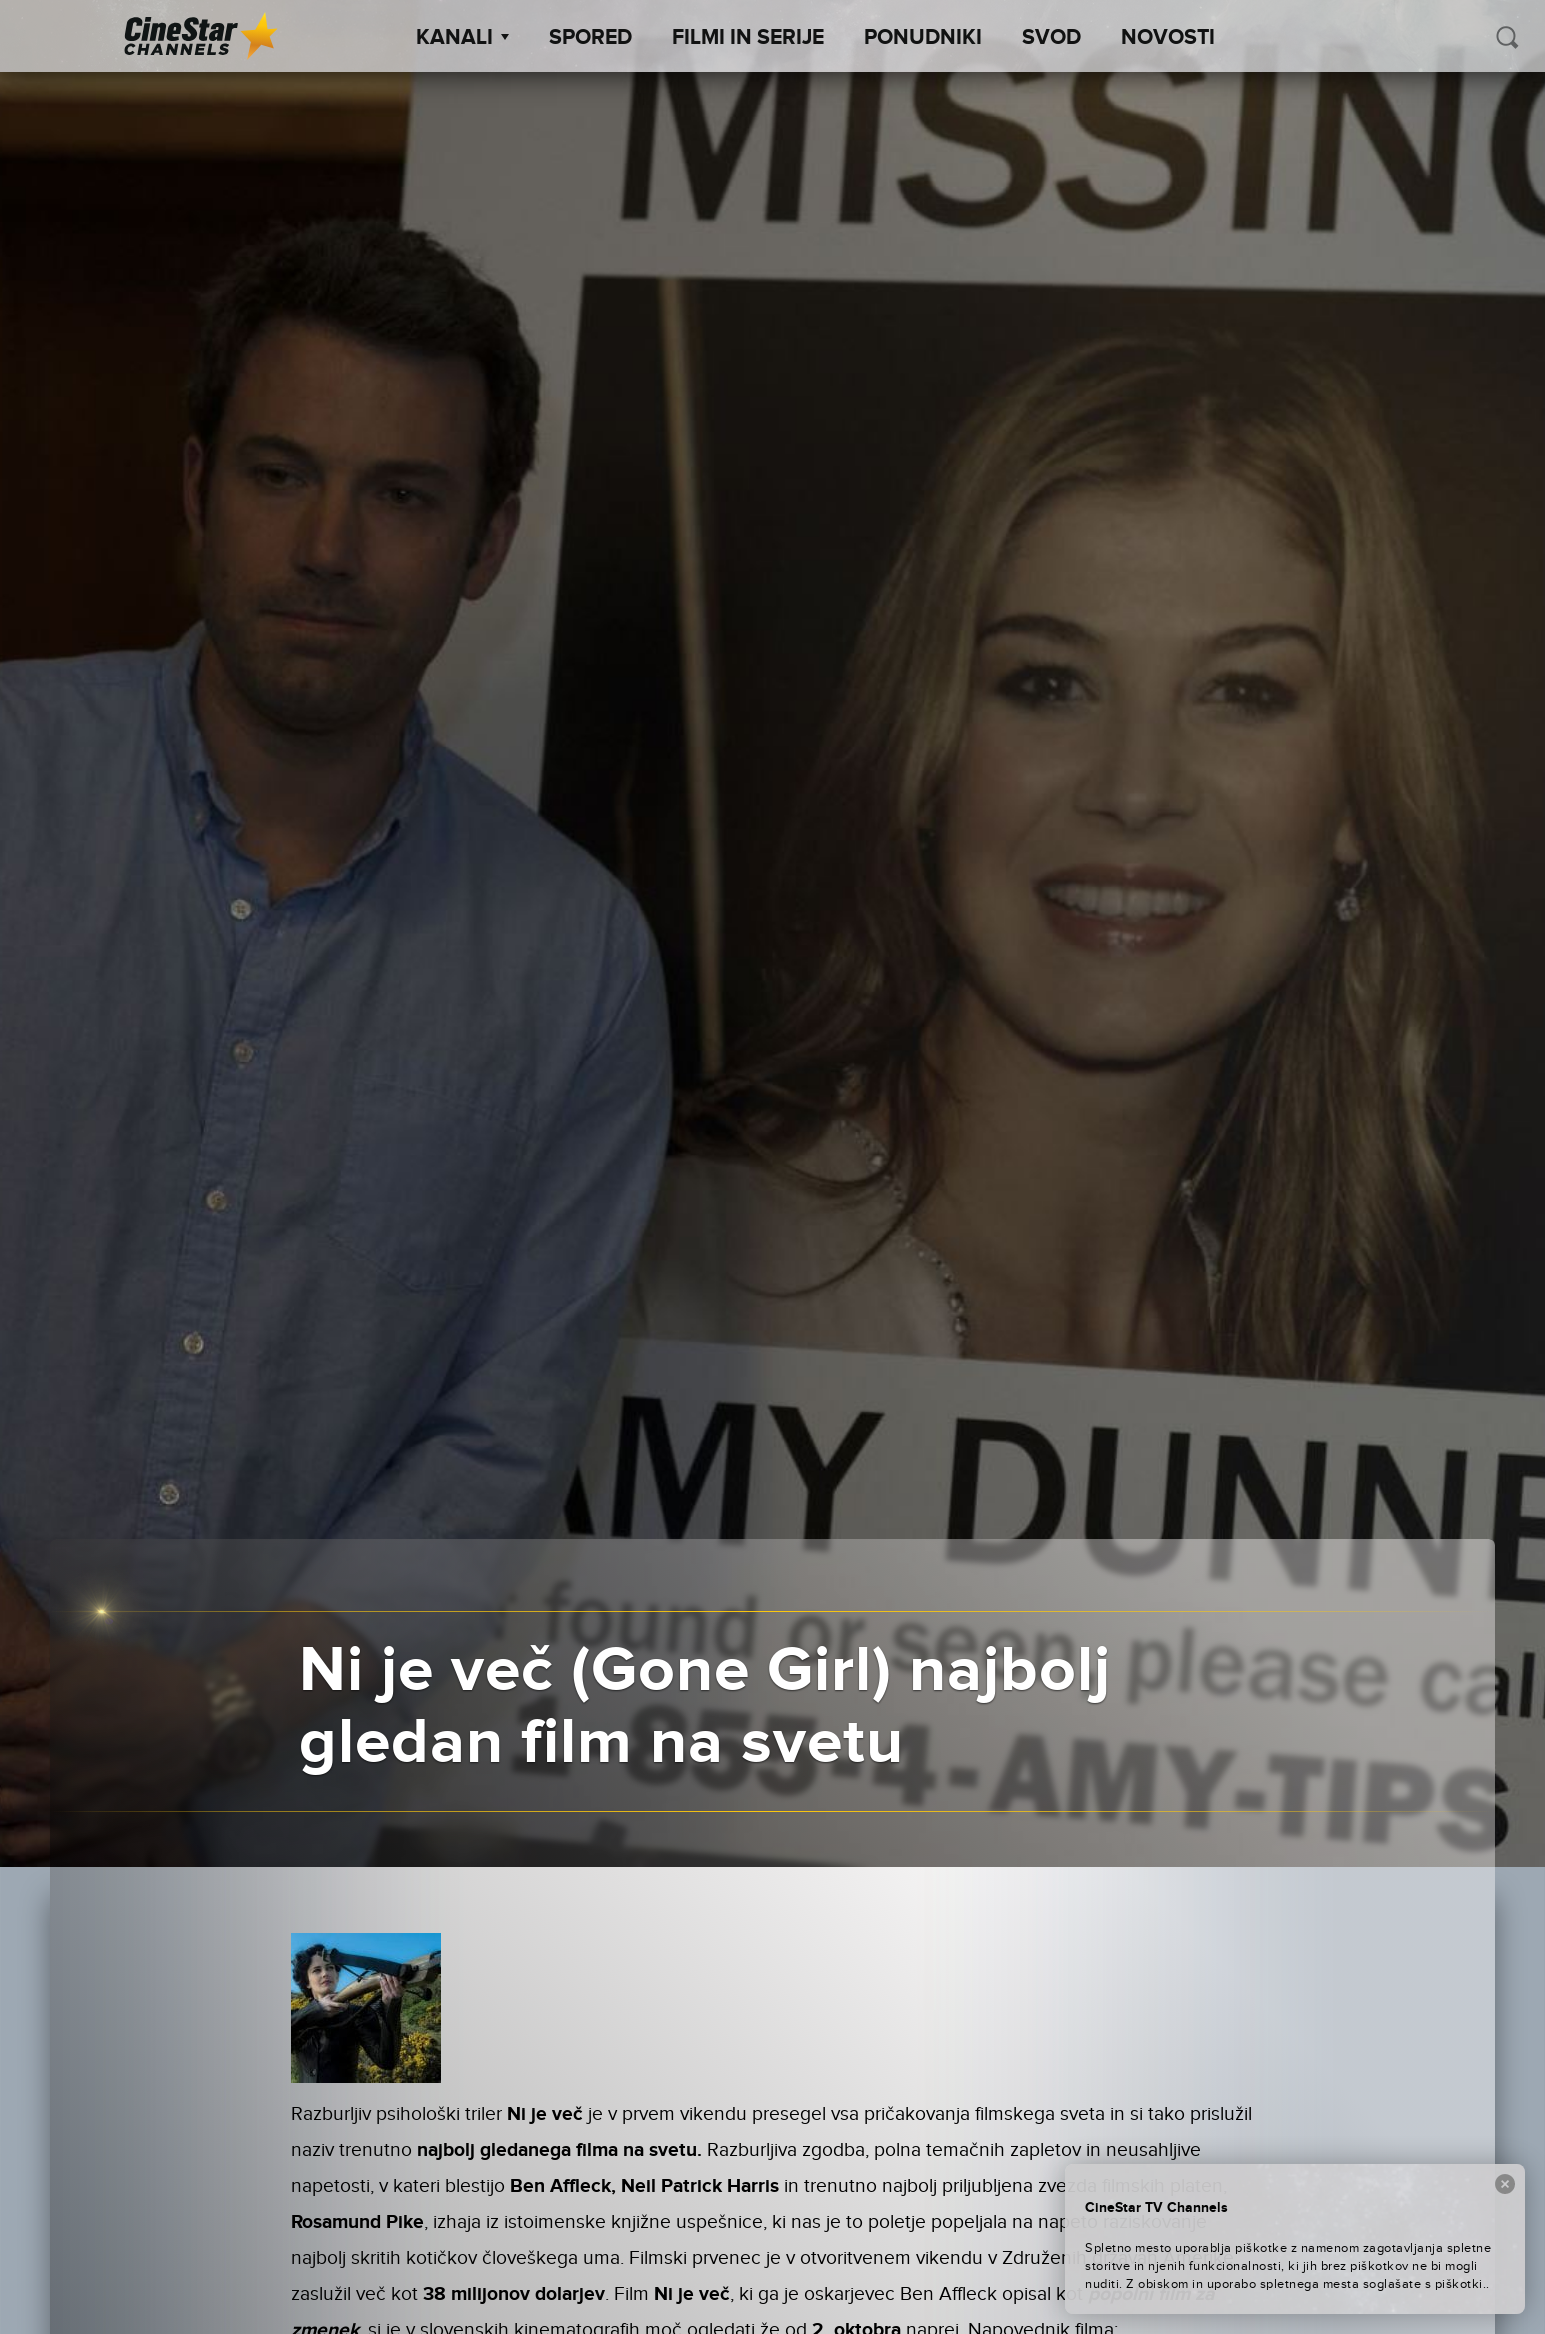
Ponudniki (923, 38)
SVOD (1051, 38)
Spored (590, 38)
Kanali (462, 38)
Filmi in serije (748, 38)
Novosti (1168, 38)
